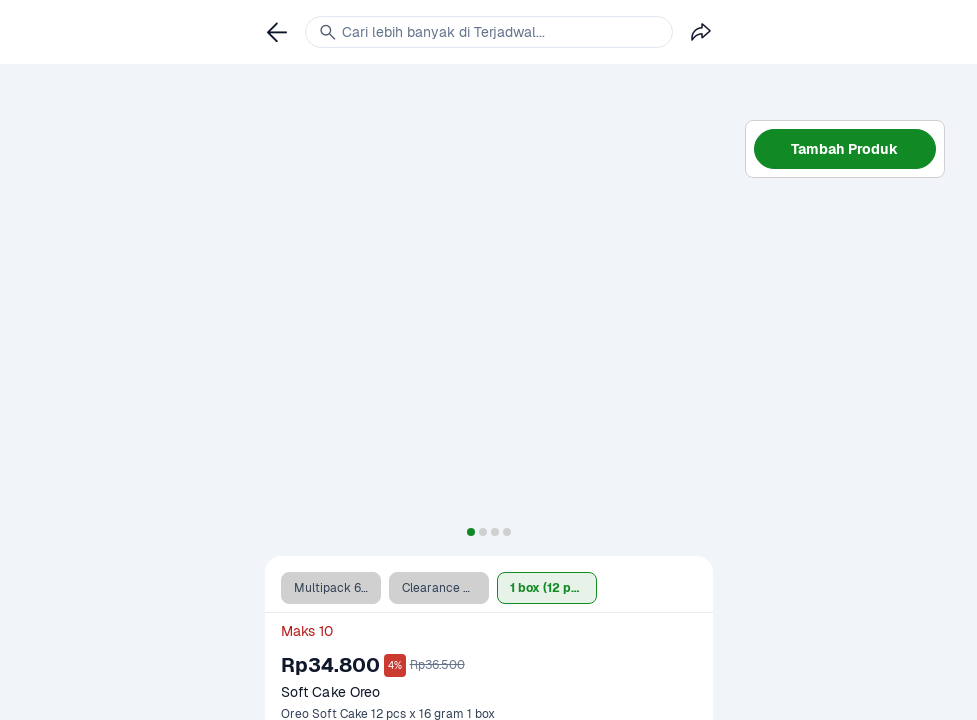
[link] (277, 32)
